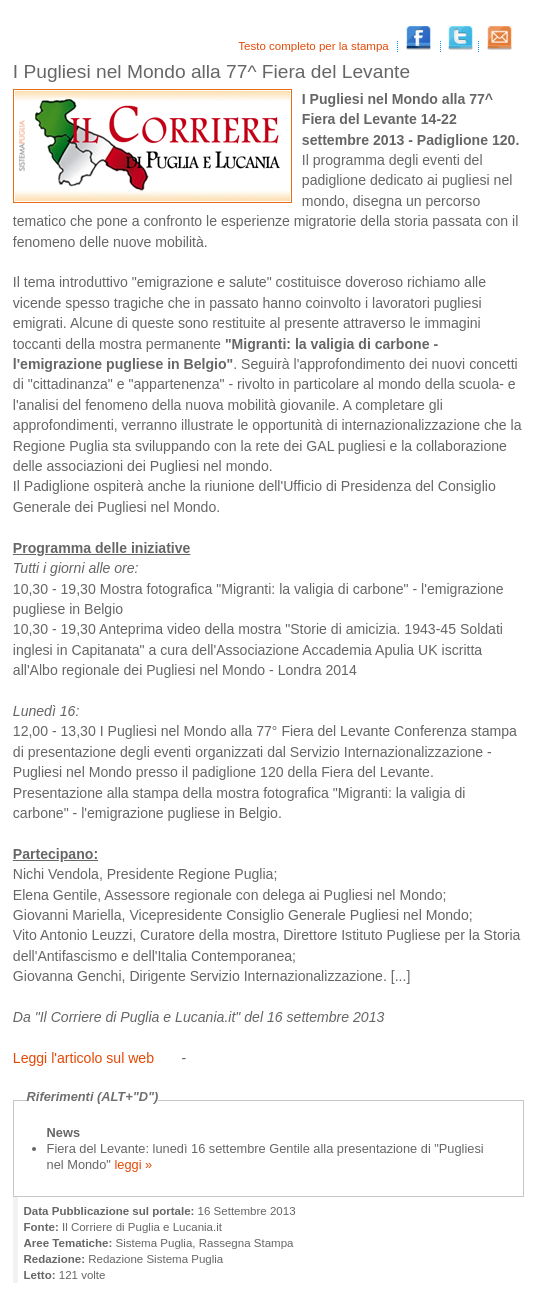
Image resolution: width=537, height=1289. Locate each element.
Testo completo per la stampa (315, 46)
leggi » (131, 1164)
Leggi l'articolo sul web (83, 1058)
